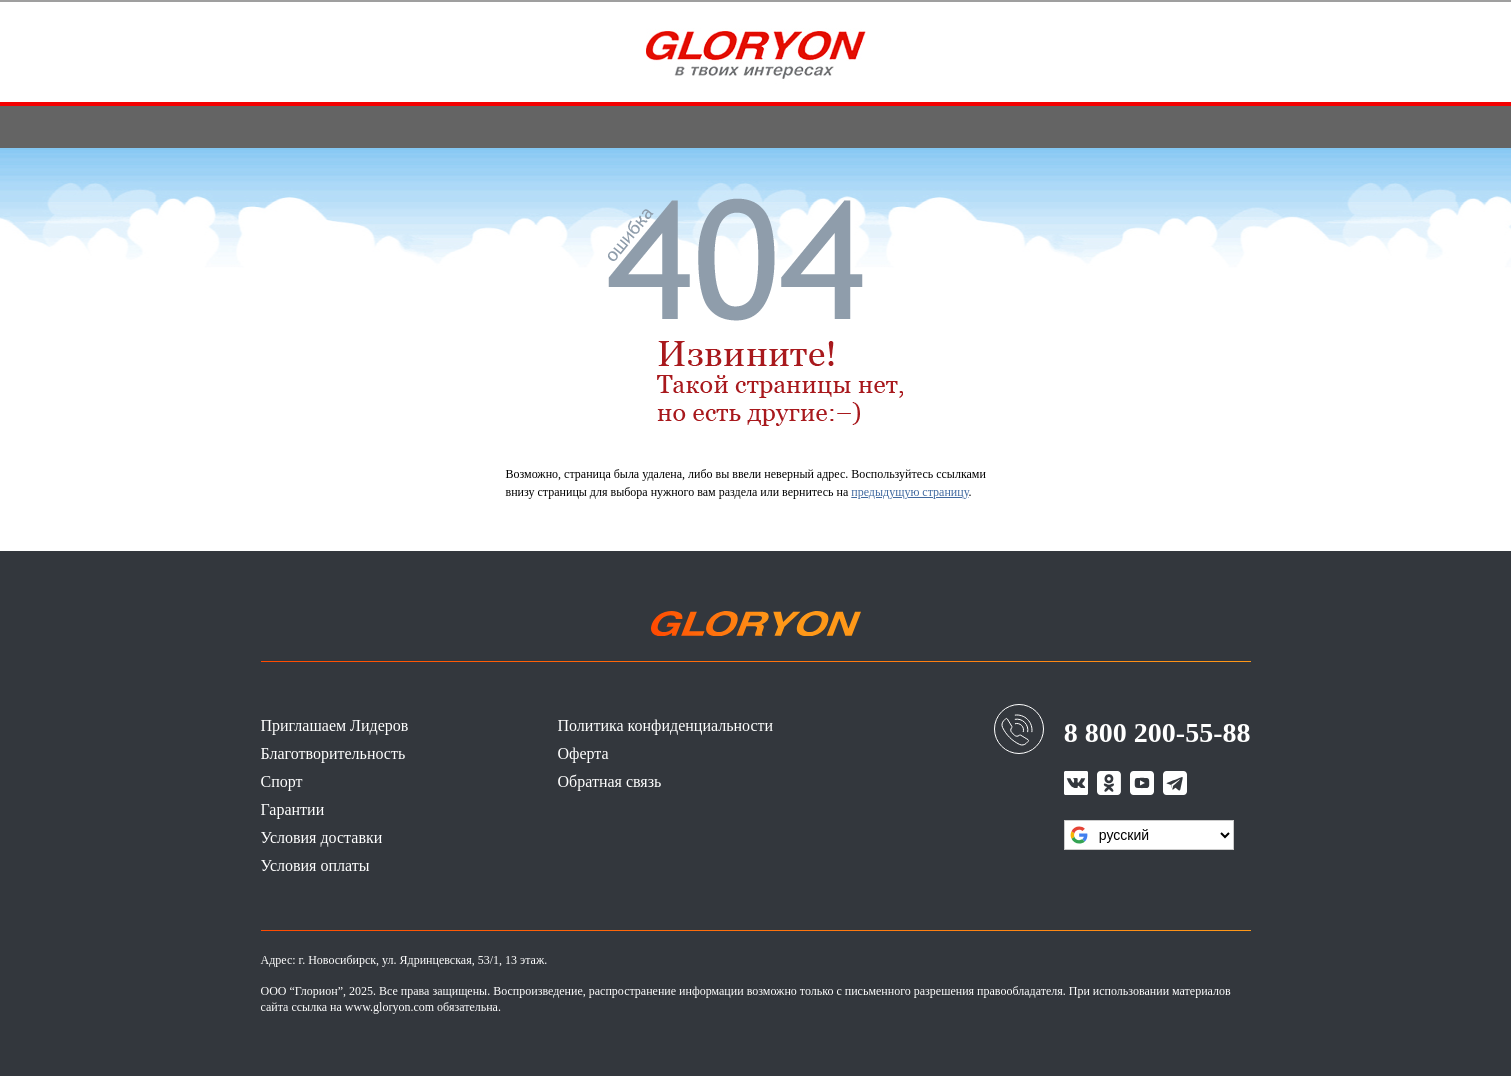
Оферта (583, 753)
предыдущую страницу (909, 492)
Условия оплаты (315, 865)
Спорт (282, 781)
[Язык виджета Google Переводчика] (1149, 835)
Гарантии (293, 809)
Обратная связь (610, 781)
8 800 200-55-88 (1157, 732)
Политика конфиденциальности (666, 725)
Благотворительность (333, 753)
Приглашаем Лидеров (335, 725)
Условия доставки (322, 837)
